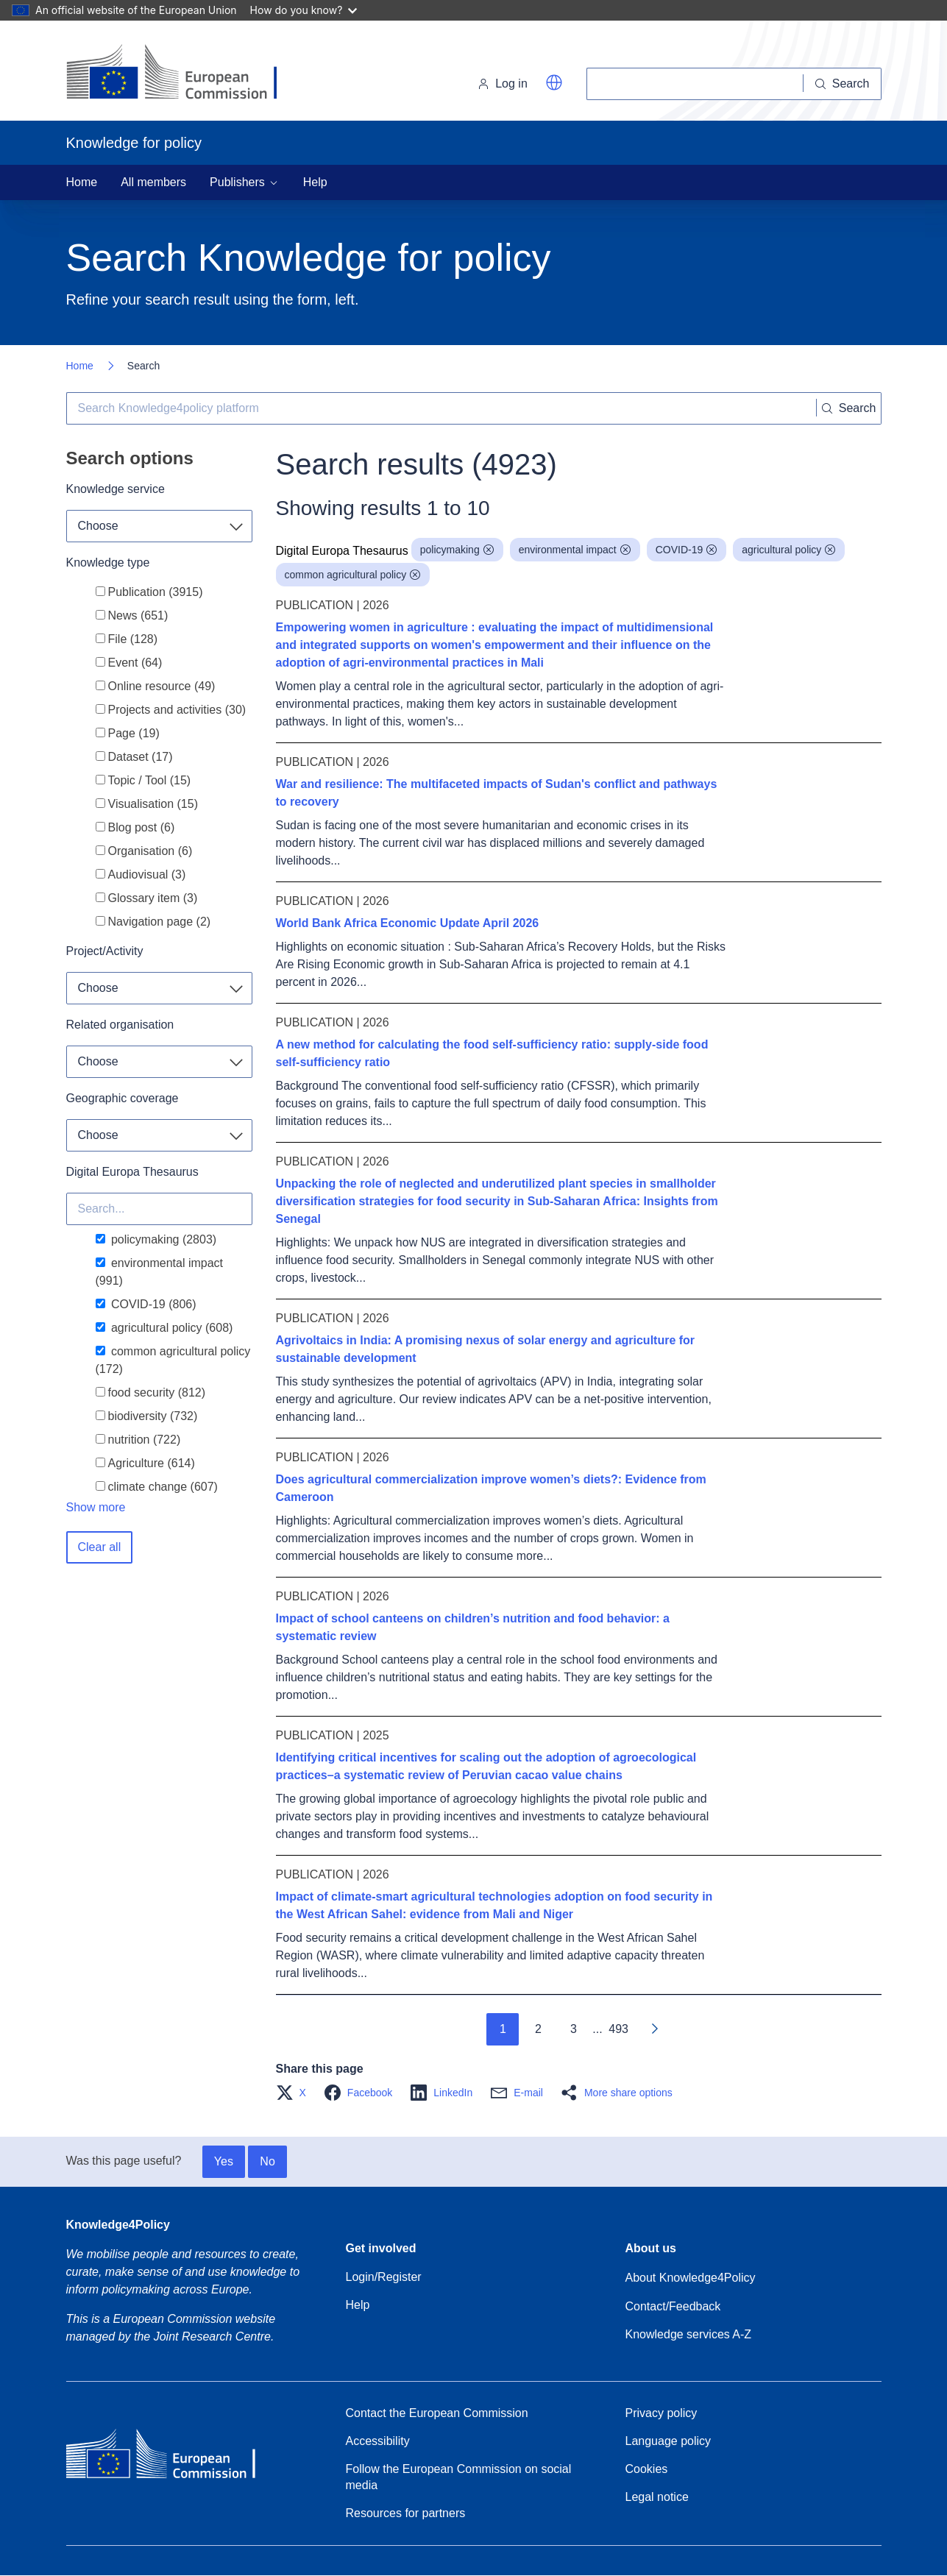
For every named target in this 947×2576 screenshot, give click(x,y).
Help (315, 182)
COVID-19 (687, 550)
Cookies (646, 2469)
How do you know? (304, 10)
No (267, 2161)
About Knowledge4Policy (690, 2277)
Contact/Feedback (673, 2306)
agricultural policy (789, 550)
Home (82, 182)
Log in (503, 83)
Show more (96, 1507)
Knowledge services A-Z (688, 2334)
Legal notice (657, 2497)
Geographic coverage (122, 1098)
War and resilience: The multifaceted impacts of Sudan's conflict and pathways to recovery (496, 793)
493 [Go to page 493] (618, 2029)
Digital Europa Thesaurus (132, 1171)
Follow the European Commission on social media (459, 2477)
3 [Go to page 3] (573, 2029)
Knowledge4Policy (118, 2224)
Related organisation (120, 1024)
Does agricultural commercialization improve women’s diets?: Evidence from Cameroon (491, 1488)
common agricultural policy (353, 575)
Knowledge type (108, 562)
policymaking (457, 550)
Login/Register (384, 2277)
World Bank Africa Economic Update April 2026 (407, 923)
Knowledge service (115, 489)
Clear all (99, 1547)
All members (153, 182)
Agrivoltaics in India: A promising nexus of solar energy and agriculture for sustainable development (485, 1349)
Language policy (668, 2441)
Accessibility (378, 2441)
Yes (223, 2161)
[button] (554, 82)
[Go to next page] (654, 2029)
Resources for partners (406, 2513)
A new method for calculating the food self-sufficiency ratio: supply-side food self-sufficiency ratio (492, 1053)
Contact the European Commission (437, 2413)
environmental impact (575, 550)
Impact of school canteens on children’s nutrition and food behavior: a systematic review (473, 1627)
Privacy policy (661, 2413)
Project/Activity (104, 951)
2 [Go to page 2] (538, 2029)
